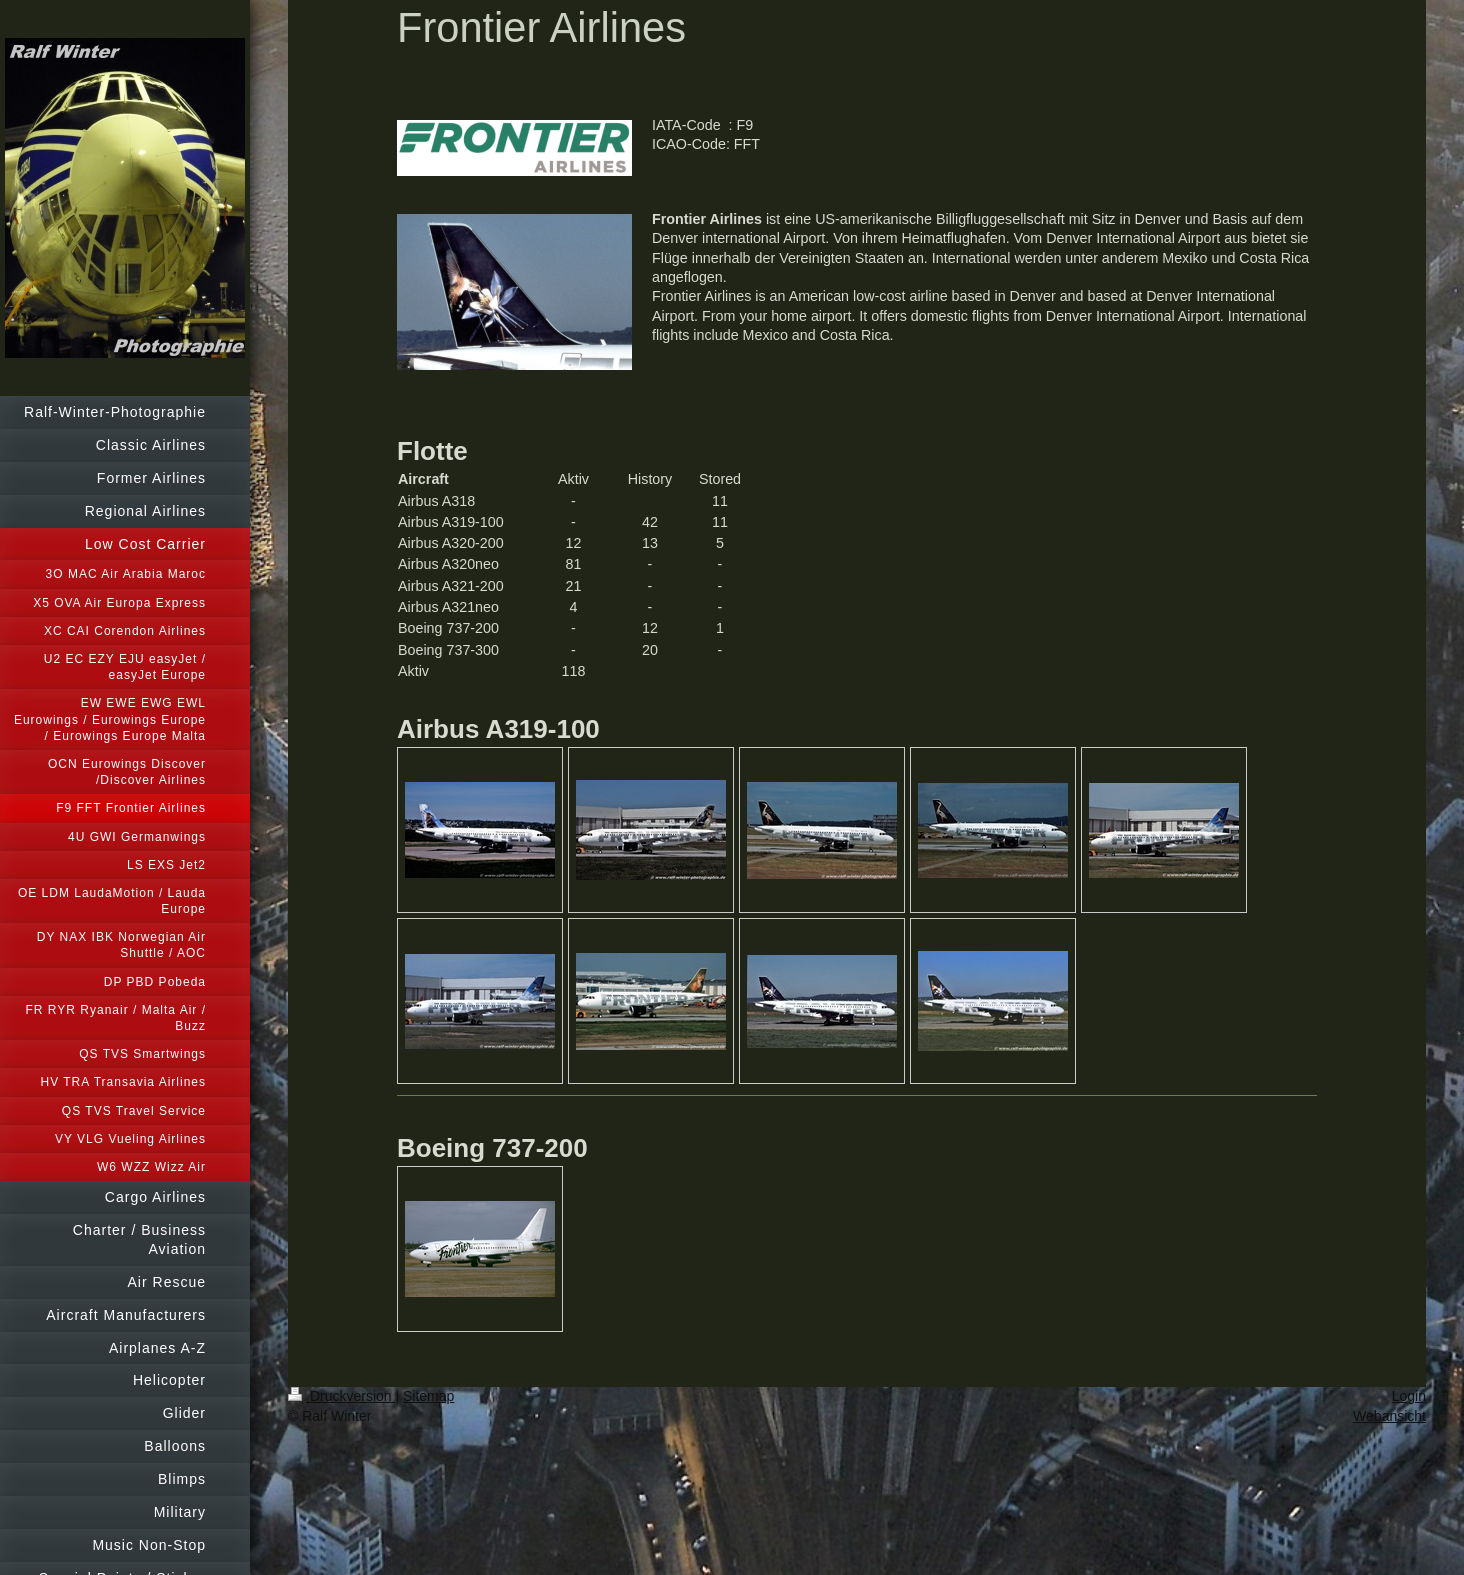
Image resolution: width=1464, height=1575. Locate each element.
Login (1409, 1396)
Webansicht (1389, 1416)
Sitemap (428, 1396)
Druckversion (341, 1396)
